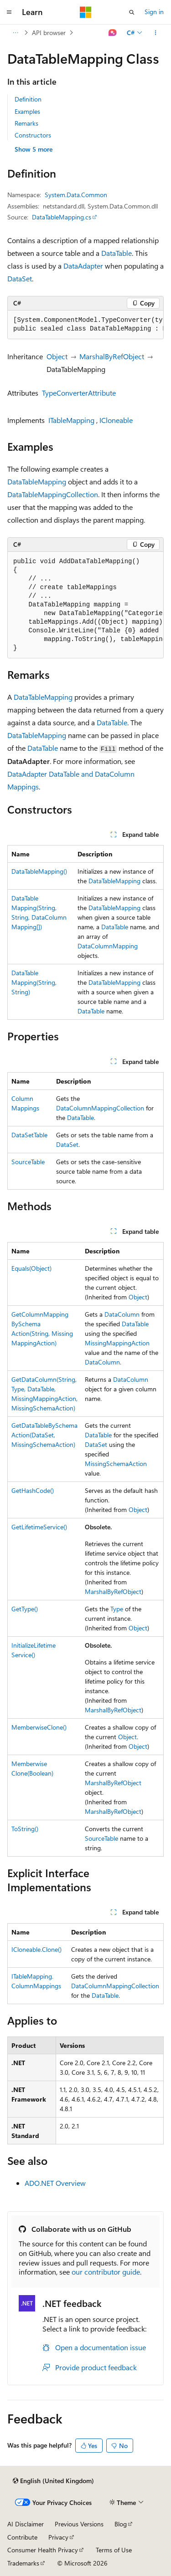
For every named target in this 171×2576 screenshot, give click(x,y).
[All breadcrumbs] (15, 32)
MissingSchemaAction (116, 1463)
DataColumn (122, 1314)
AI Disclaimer (25, 2524)
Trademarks (23, 2563)
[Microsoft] (86, 12)
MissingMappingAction (117, 1343)
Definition (28, 99)
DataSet (19, 278)
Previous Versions (79, 2524)
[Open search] (132, 12)
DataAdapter (83, 265)
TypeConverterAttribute (79, 392)
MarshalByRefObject (111, 356)
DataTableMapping (36, 481)
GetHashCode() (32, 1490)
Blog (120, 2524)
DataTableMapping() (39, 871)
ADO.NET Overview (55, 2183)
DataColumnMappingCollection (100, 1108)
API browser (49, 32)
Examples (27, 111)
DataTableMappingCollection (52, 494)
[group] (85, 325)
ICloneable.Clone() (36, 1949)
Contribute (22, 2537)
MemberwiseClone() (39, 1727)
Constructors (33, 135)
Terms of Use (114, 2549)
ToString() (24, 1828)
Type (116, 1608)
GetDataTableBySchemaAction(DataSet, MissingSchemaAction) (44, 1435)
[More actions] (156, 32)
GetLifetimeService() (39, 1526)
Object (57, 356)
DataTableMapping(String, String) (34, 982)
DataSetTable (29, 1134)
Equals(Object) (31, 1268)
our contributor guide (106, 2271)
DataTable (116, 253)
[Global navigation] (9, 12)
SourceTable (28, 1161)
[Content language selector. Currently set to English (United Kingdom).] (53, 2481)
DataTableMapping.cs (61, 217)
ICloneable (116, 420)
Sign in (154, 11)
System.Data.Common (76, 194)
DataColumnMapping (108, 946)
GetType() (24, 1608)
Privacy (58, 2537)
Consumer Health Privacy (42, 2549)
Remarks (26, 123)
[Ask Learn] (113, 32)
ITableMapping (71, 420)
